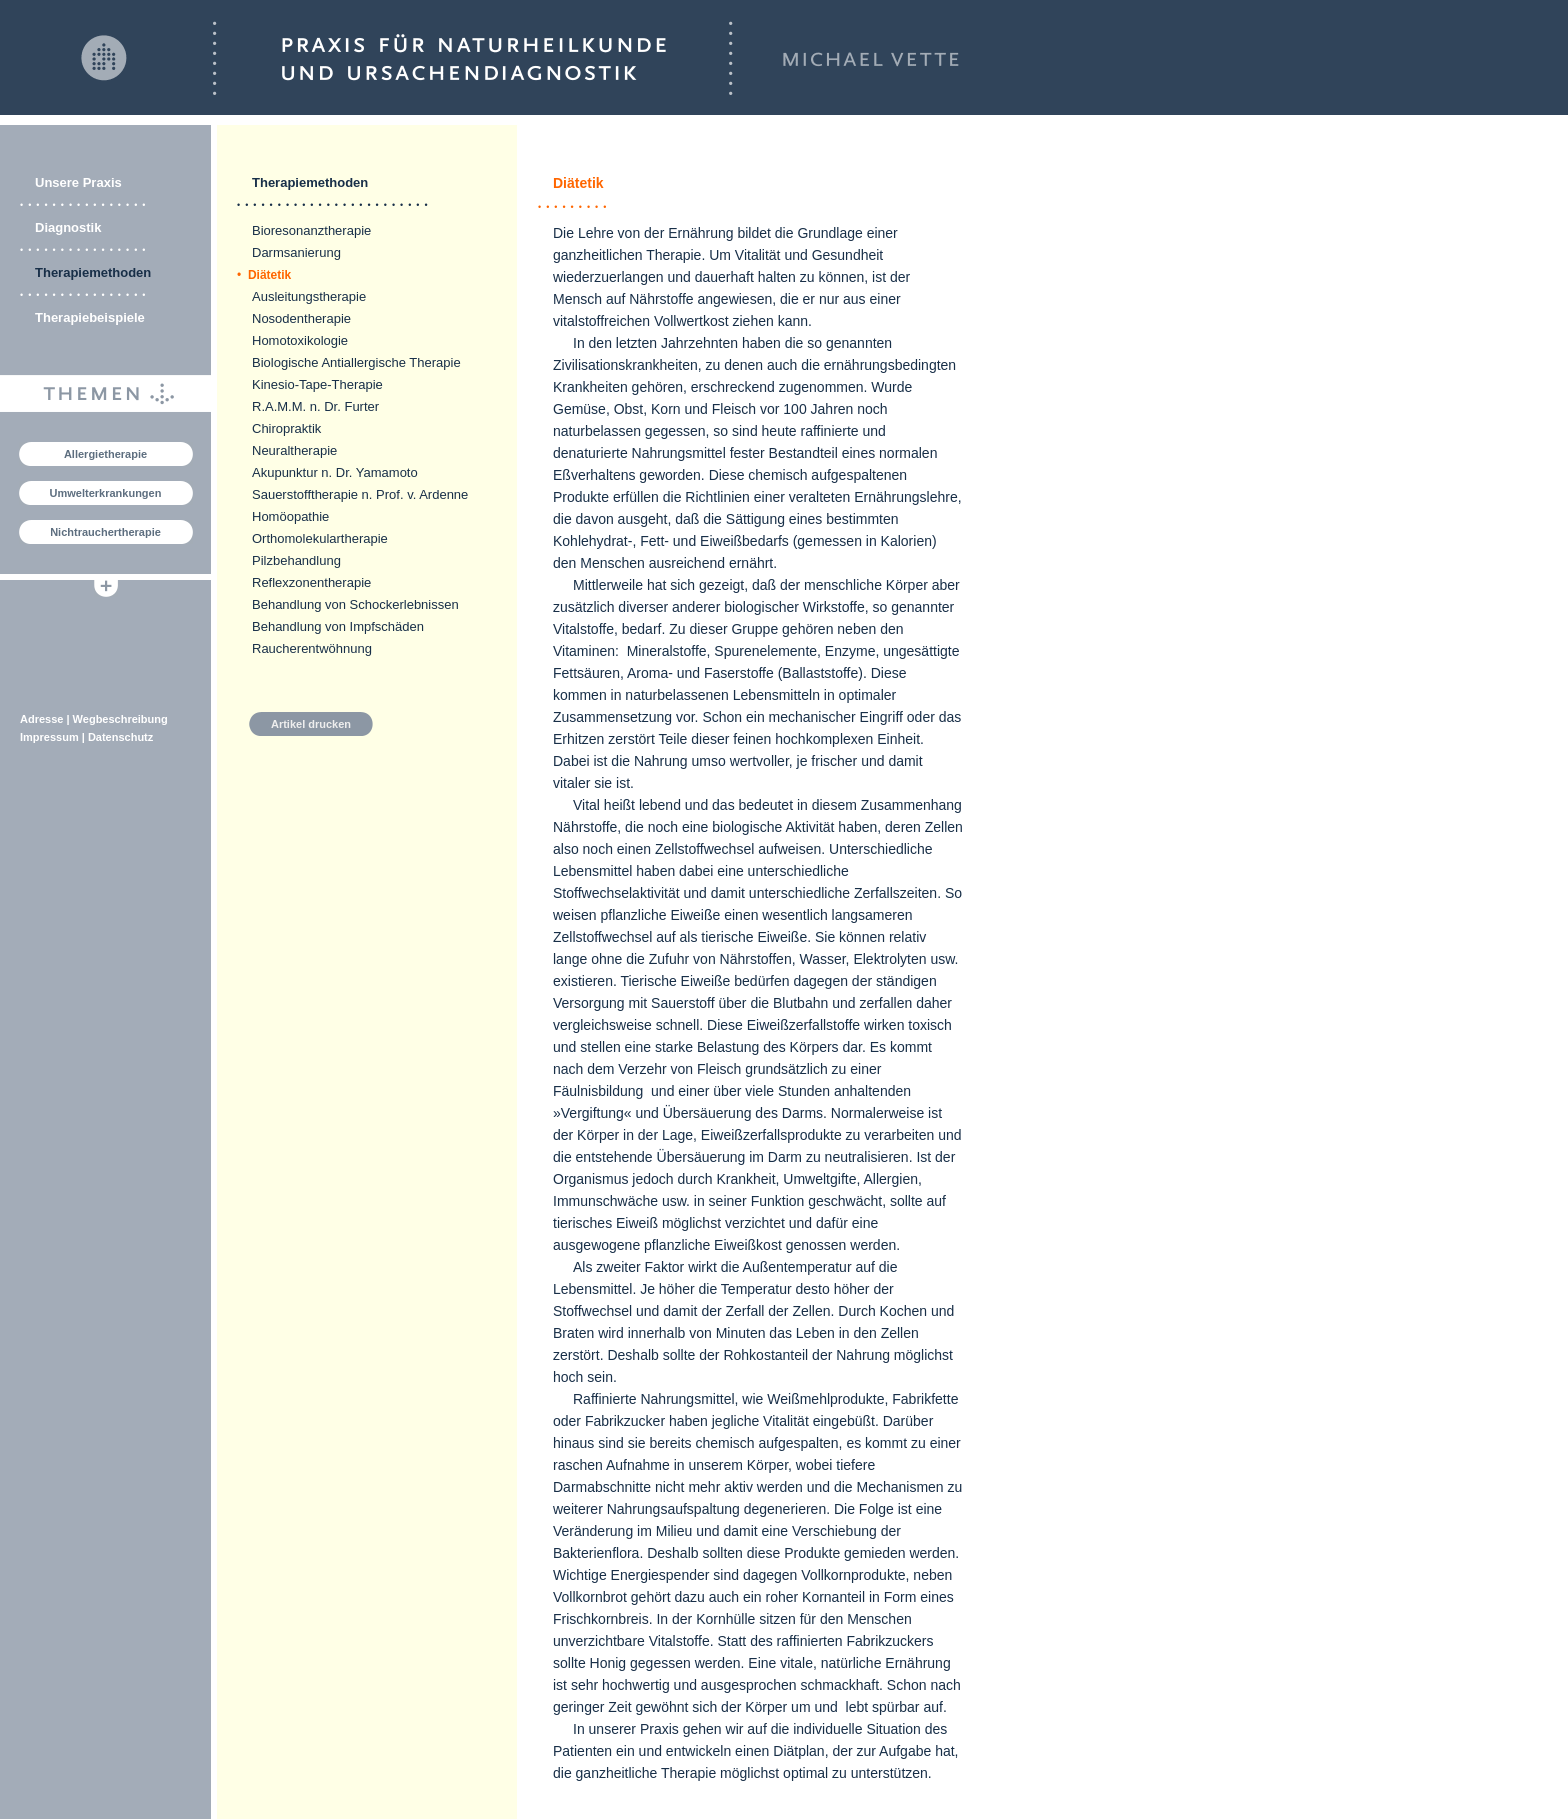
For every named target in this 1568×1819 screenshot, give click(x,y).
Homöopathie (290, 516)
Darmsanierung (296, 252)
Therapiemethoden (93, 272)
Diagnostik (68, 227)
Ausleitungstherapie (309, 296)
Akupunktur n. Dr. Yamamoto (335, 472)
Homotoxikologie (300, 340)
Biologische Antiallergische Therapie (356, 362)
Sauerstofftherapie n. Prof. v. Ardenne (360, 494)
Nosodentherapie (301, 318)
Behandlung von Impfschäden (338, 626)
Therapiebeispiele (90, 317)
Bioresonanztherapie (311, 230)
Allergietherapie (105, 454)
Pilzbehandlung (296, 560)
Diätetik (264, 275)
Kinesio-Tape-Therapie (317, 384)
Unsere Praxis (78, 182)
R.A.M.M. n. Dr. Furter (315, 406)
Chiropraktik (286, 428)
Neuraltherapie (294, 450)
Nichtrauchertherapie (105, 532)
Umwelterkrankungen (106, 493)
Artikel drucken (311, 724)
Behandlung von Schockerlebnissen (355, 604)
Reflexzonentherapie (311, 582)
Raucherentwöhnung (312, 648)
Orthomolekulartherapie (320, 538)
